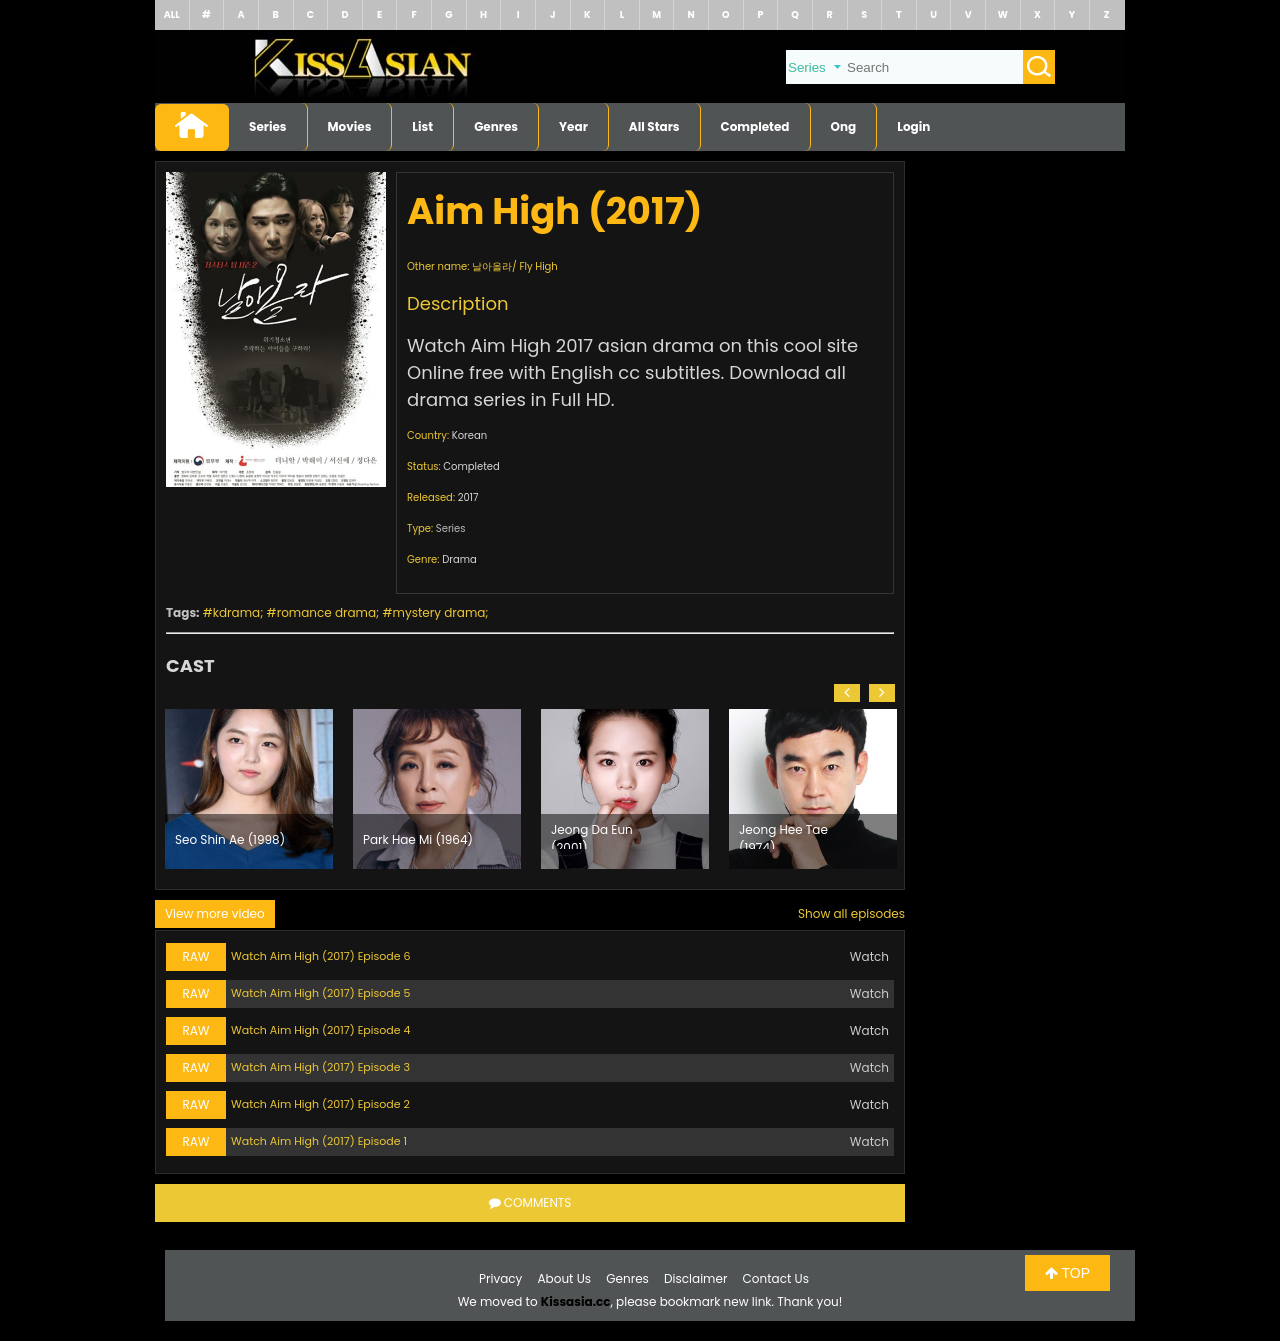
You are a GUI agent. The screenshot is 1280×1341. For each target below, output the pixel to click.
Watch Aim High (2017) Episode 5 (320, 993)
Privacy (500, 1278)
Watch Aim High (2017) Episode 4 (320, 1030)
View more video (215, 913)
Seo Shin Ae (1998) (230, 839)
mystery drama (439, 612)
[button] (847, 693)
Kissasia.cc (576, 1301)
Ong (844, 126)
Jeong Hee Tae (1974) (783, 835)
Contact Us (776, 1278)
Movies (350, 126)
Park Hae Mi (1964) (418, 839)
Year (573, 126)
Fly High (538, 266)
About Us (565, 1278)
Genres (496, 126)
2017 (468, 497)
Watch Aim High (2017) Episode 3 (320, 1067)
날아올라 (492, 266)
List (422, 126)
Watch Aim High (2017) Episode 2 (320, 1104)
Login (913, 126)
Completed (755, 126)
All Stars (654, 126)
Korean (469, 435)
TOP (1067, 1273)
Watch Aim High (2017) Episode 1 (319, 1141)
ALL (172, 14)
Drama (459, 559)
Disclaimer (695, 1278)
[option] (249, 789)
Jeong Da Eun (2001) (592, 835)
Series (268, 126)
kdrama (236, 612)
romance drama (326, 612)
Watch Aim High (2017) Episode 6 (320, 956)
